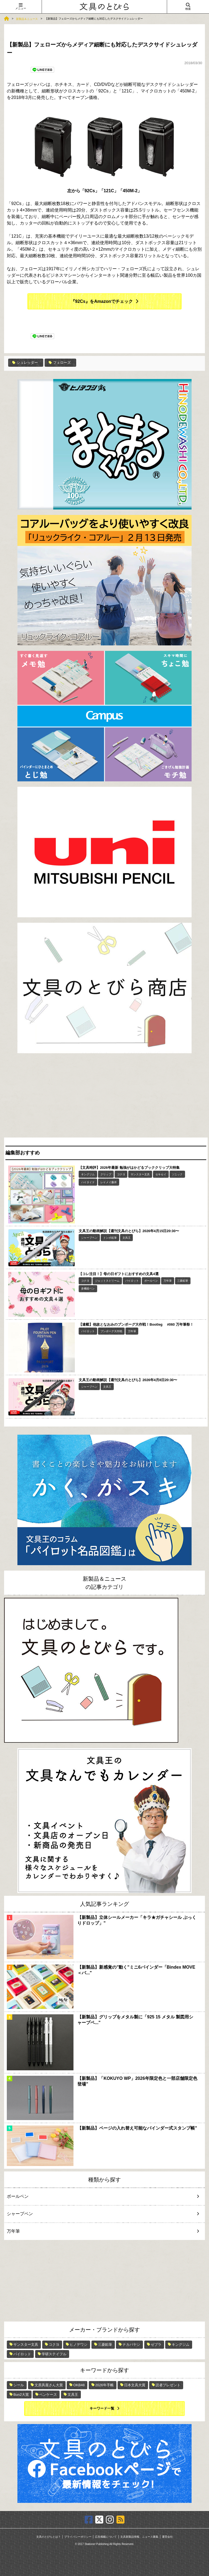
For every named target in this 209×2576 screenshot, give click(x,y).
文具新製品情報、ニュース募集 (139, 2536)
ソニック (177, 1174)
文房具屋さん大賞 (49, 2385)
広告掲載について (106, 2536)
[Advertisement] (104, 1097)
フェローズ (60, 363)
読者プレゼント (168, 2385)
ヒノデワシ (78, 2344)
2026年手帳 (104, 2385)
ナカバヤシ (131, 2344)
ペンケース (48, 2394)
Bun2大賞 (21, 2394)
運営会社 (167, 2536)
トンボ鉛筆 (110, 1237)
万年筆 (168, 1280)
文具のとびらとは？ (48, 2536)
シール (18, 2385)
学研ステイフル (54, 2354)
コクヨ (121, 1174)
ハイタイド (88, 1182)
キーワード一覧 (102, 2408)
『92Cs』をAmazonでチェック (102, 301)
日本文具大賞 (134, 2385)
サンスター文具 (140, 1174)
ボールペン (151, 1280)
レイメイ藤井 (108, 1182)
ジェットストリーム (107, 1280)
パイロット (132, 1280)
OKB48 (79, 2385)
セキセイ (160, 1174)
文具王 (126, 1237)
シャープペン (89, 1237)
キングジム (88, 1174)
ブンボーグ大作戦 (111, 1331)
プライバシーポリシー (77, 2536)
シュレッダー (25, 363)
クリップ (105, 1174)
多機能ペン (88, 1288)
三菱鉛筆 (182, 1280)
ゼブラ (156, 2344)
